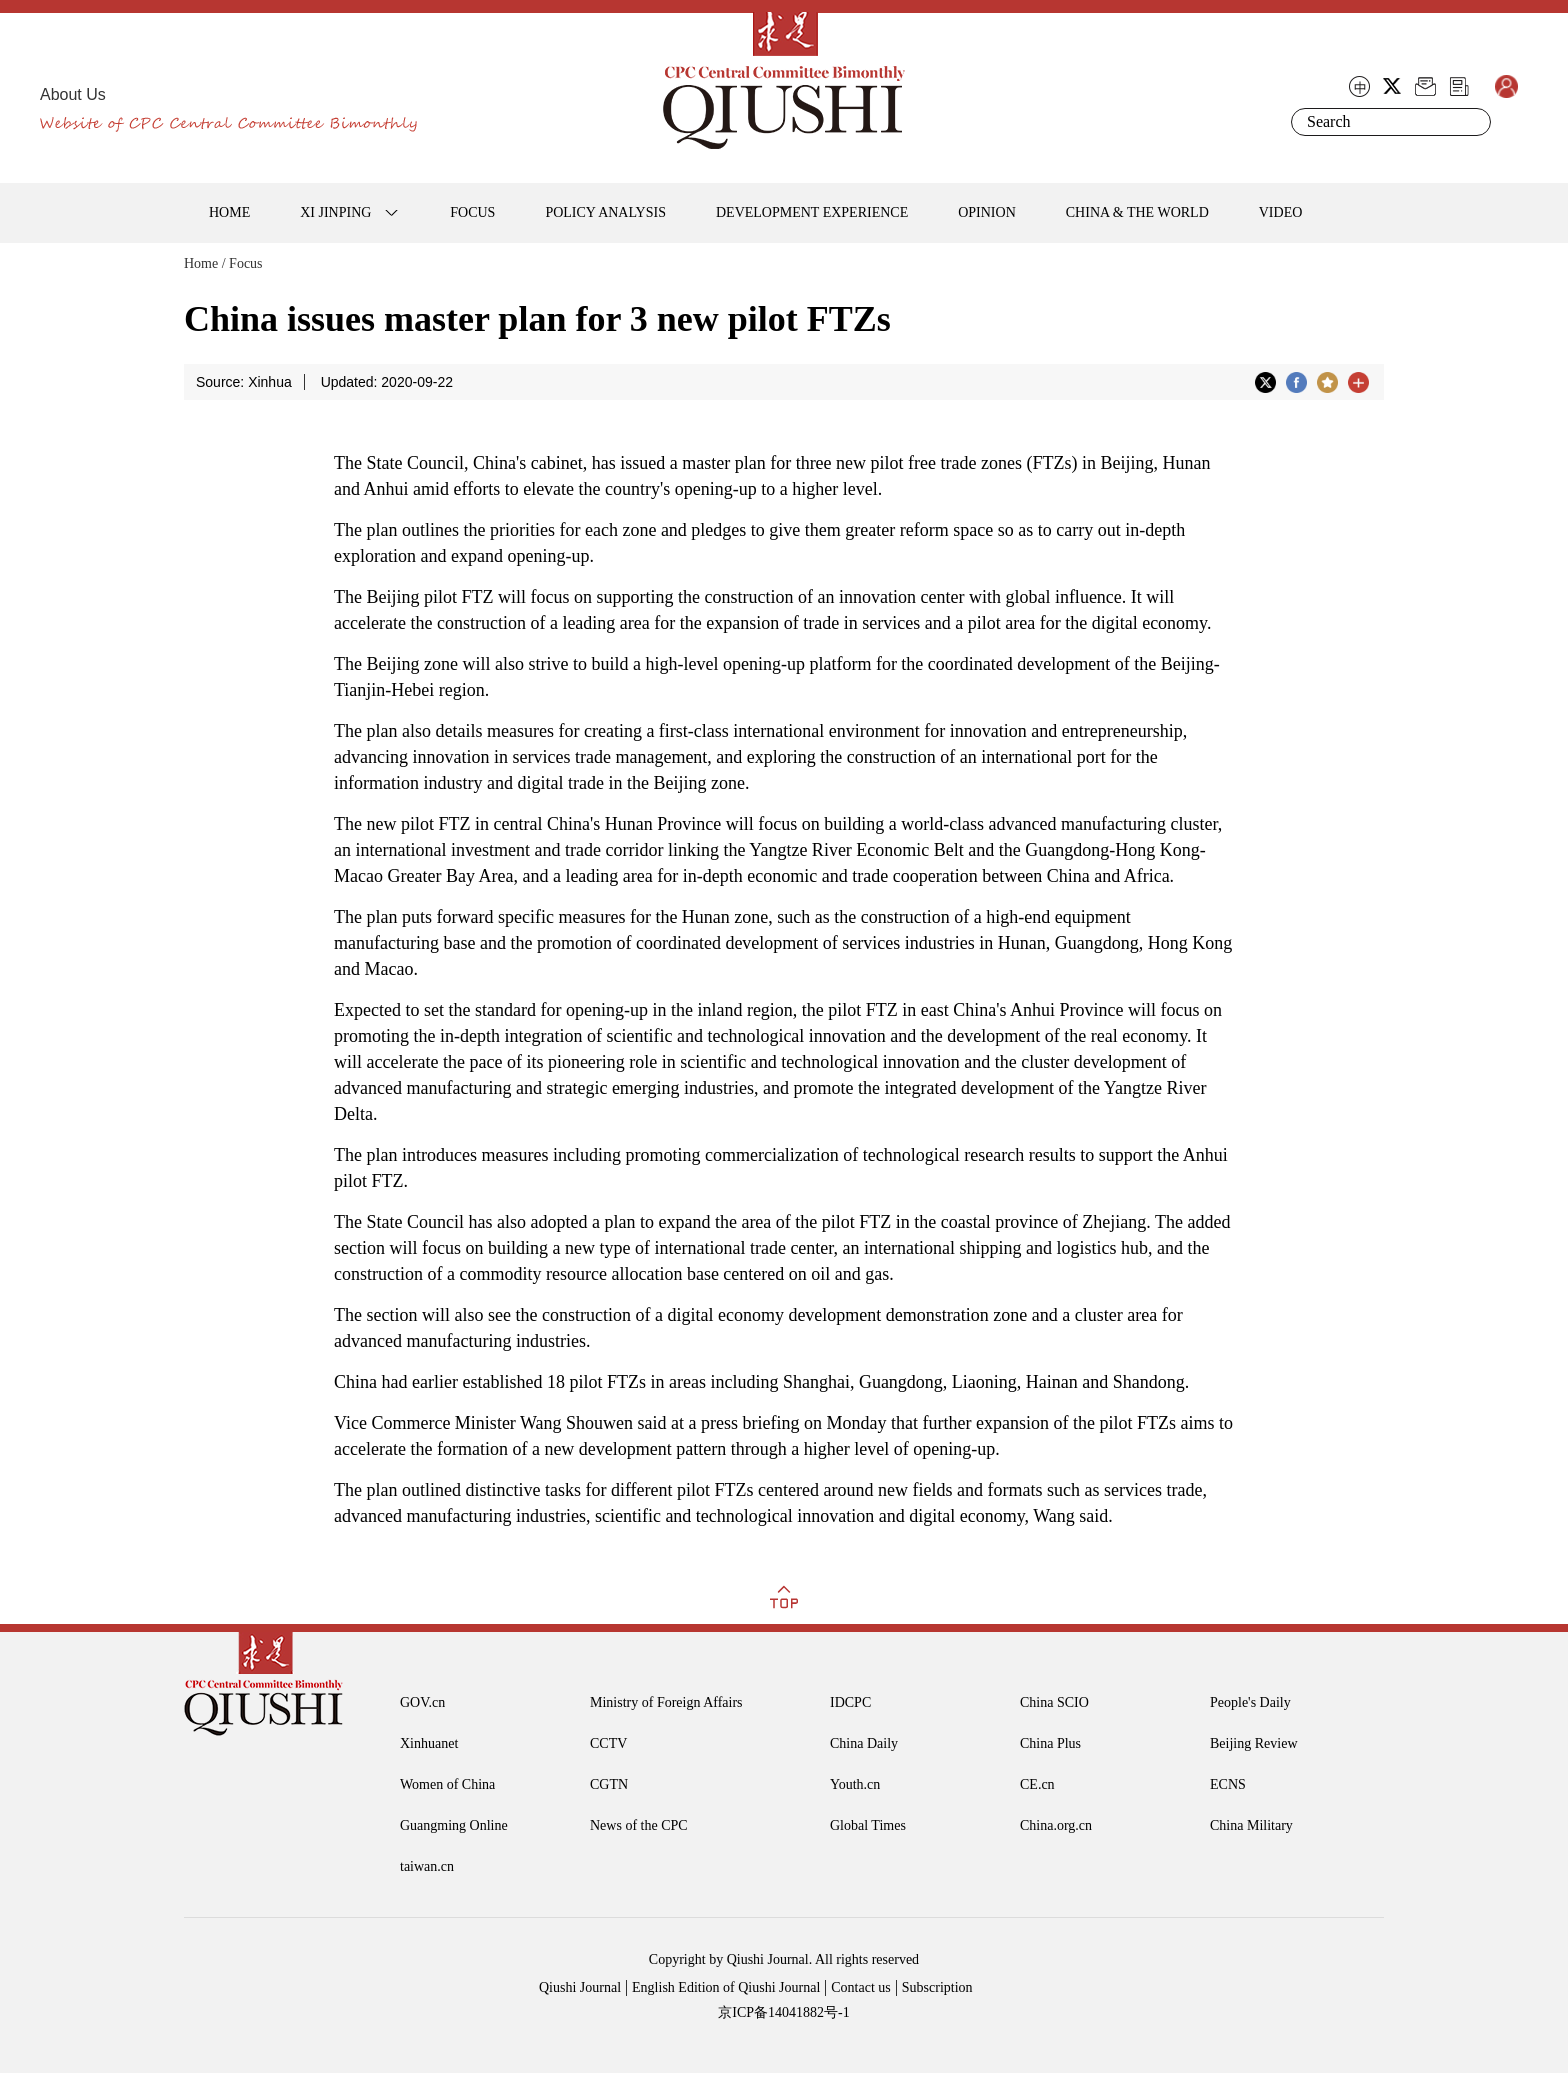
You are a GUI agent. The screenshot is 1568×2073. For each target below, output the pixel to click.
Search (1472, 122)
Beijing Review (1254, 1743)
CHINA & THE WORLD (1137, 212)
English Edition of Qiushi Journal (726, 1987)
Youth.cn (855, 1784)
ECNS (1228, 1784)
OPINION (987, 212)
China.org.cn (1056, 1825)
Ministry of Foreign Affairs (666, 1702)
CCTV (608, 1743)
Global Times (868, 1825)
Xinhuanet (429, 1743)
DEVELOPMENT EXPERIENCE (812, 212)
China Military (1251, 1825)
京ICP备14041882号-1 (783, 2012)
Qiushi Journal (580, 1987)
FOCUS (472, 212)
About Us (73, 94)
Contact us (861, 1987)
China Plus (1050, 1743)
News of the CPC (639, 1825)
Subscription (937, 1987)
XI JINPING (335, 212)
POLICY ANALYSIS (605, 212)
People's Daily (1250, 1702)
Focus (245, 263)
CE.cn (1037, 1784)
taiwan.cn (427, 1866)
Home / (205, 263)
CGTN (609, 1784)
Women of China (447, 1784)
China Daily (864, 1743)
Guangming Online (454, 1825)
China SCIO (1054, 1702)
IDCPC (850, 1702)
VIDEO (1281, 212)
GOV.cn (422, 1702)
